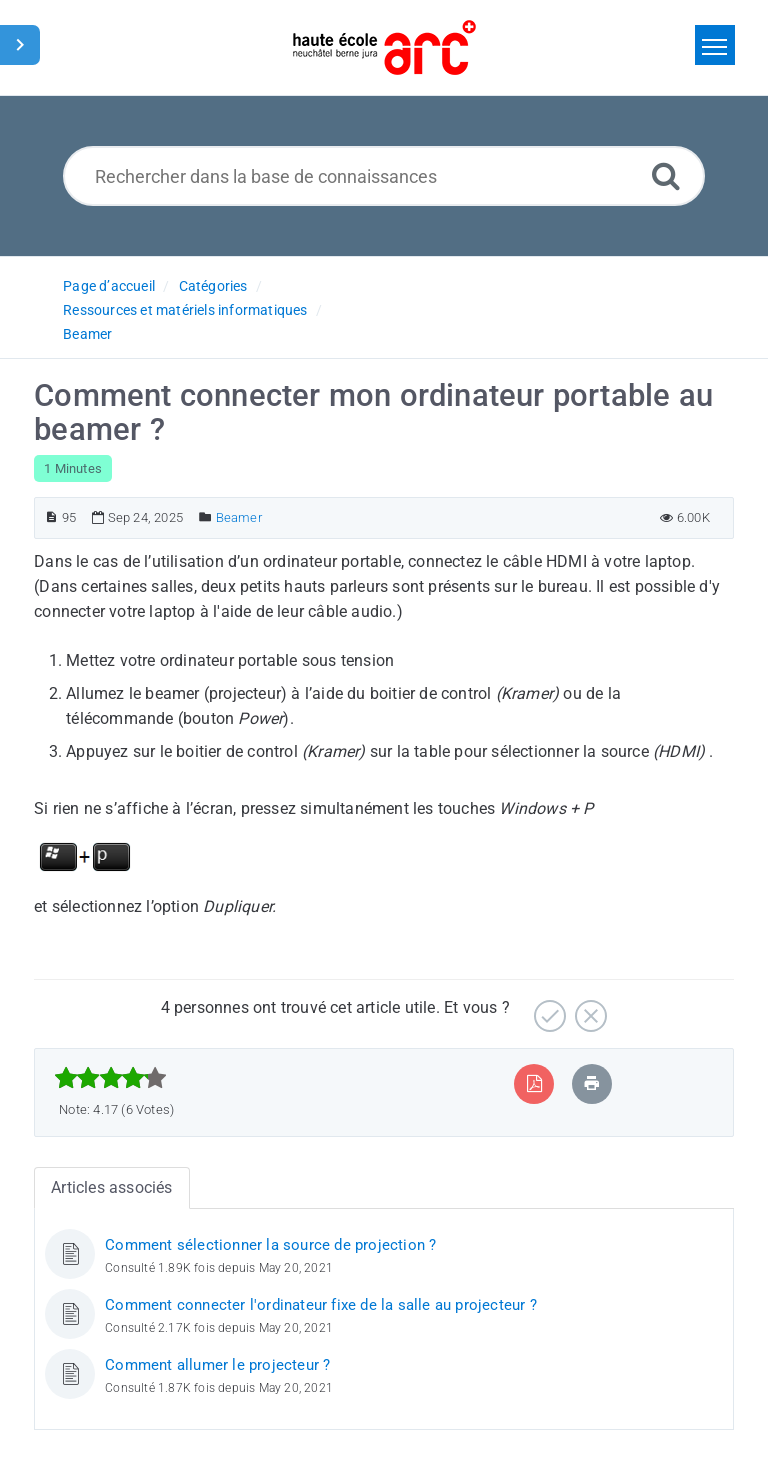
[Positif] (547, 1008)
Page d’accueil (109, 286)
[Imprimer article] (592, 1083)
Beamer (87, 334)
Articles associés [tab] (111, 1187)
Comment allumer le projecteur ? (217, 1365)
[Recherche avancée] (666, 175)
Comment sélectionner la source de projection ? (270, 1245)
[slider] (110, 1078)
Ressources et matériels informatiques (185, 310)
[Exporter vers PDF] (534, 1083)
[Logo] (384, 47)
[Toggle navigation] (715, 45)
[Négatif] (588, 1008)
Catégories (213, 286)
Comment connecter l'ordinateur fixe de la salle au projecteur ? (321, 1305)
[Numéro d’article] (51, 517)
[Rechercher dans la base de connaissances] (384, 176)
